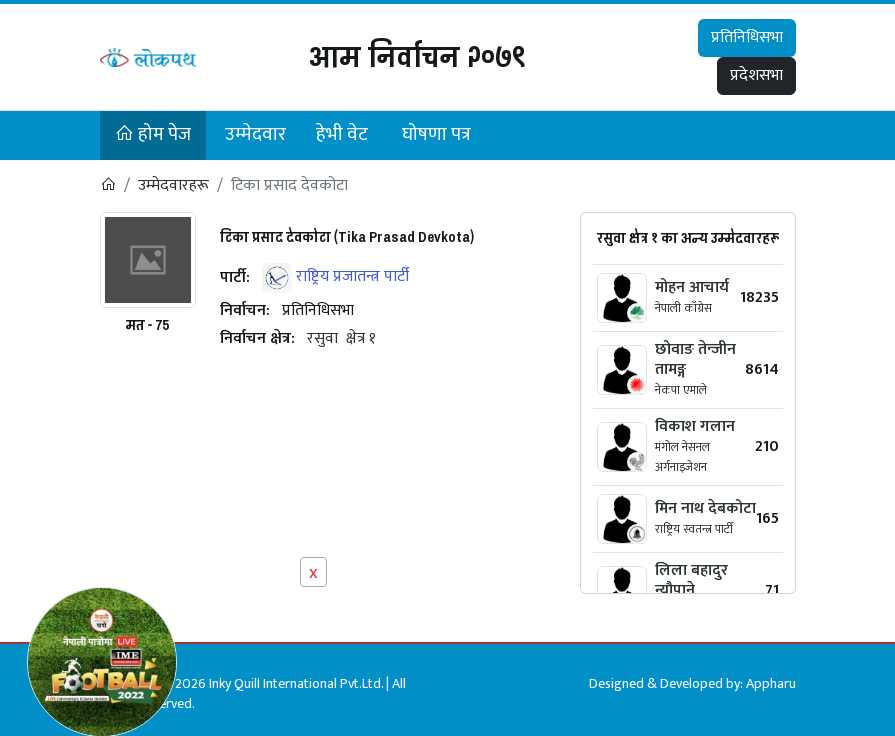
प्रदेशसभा (756, 75)
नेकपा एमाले (681, 390)
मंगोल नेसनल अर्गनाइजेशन (682, 457)
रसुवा (322, 338)
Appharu (771, 683)
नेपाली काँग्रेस (683, 308)
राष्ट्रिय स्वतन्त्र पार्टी (694, 529)
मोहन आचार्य (692, 287)
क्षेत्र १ (361, 338)
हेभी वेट (342, 134)
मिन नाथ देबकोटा (705, 508)
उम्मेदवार (255, 134)
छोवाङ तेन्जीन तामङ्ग (695, 359)
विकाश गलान (695, 426)
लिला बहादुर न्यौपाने (691, 580)
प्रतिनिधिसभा (747, 37)
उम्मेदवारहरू (173, 185)
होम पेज (153, 134)
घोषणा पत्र (436, 134)
